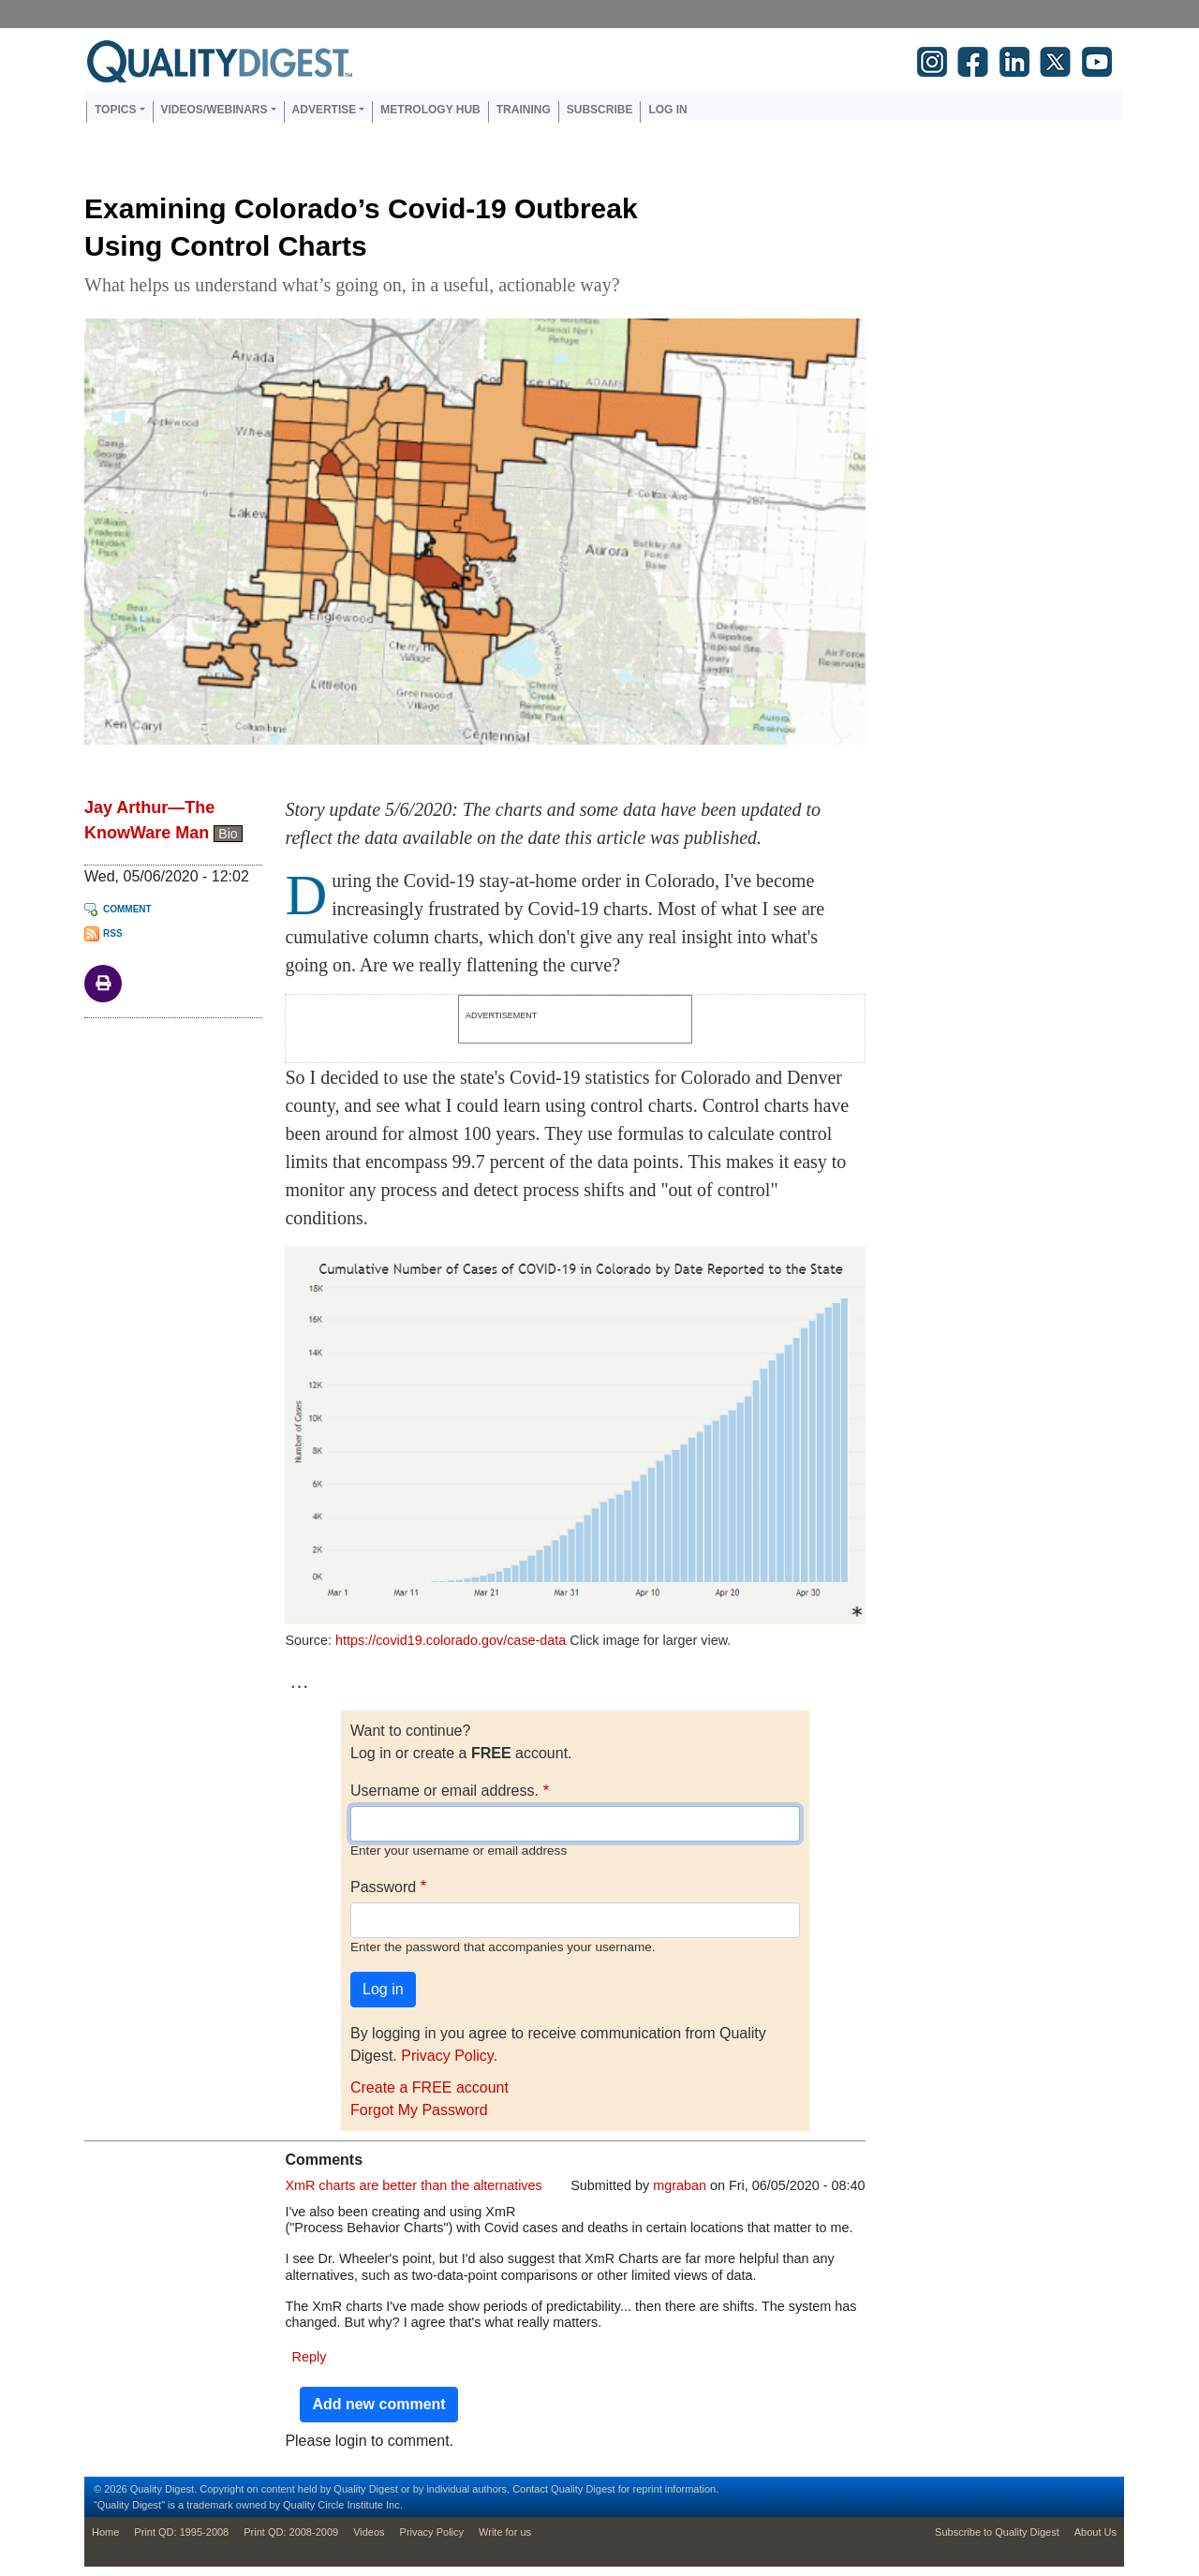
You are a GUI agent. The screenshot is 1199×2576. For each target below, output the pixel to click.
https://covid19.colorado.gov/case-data (450, 1640)
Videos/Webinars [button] (214, 109)
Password (383, 1887)
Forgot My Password (419, 2110)
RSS (113, 933)
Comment (127, 909)
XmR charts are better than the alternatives (413, 2185)
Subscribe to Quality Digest (997, 2532)
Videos (368, 2532)
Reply (309, 2356)
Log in (667, 109)
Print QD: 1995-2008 (181, 2532)
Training (523, 109)
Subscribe (600, 109)
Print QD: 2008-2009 (291, 2532)
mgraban (679, 2185)
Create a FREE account (429, 2087)
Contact (530, 2489)
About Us (1095, 2532)
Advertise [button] (324, 109)
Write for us (505, 2532)
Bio (227, 833)
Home (105, 2532)
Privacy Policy (447, 2056)
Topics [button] (115, 109)
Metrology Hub (430, 109)
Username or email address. (444, 1791)
